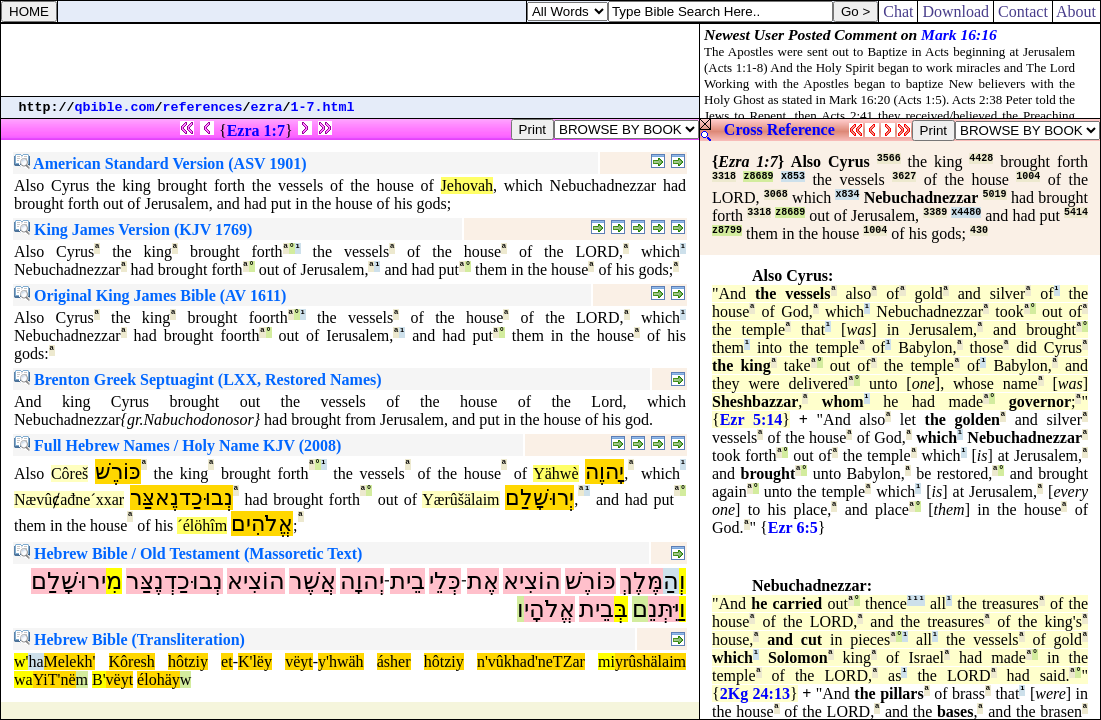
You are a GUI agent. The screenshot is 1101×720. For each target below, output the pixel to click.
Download (955, 11)
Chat (898, 11)
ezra (267, 107)
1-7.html (323, 107)
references (203, 107)
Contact (1023, 11)
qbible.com (115, 107)
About (1076, 11)
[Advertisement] (350, 60)
